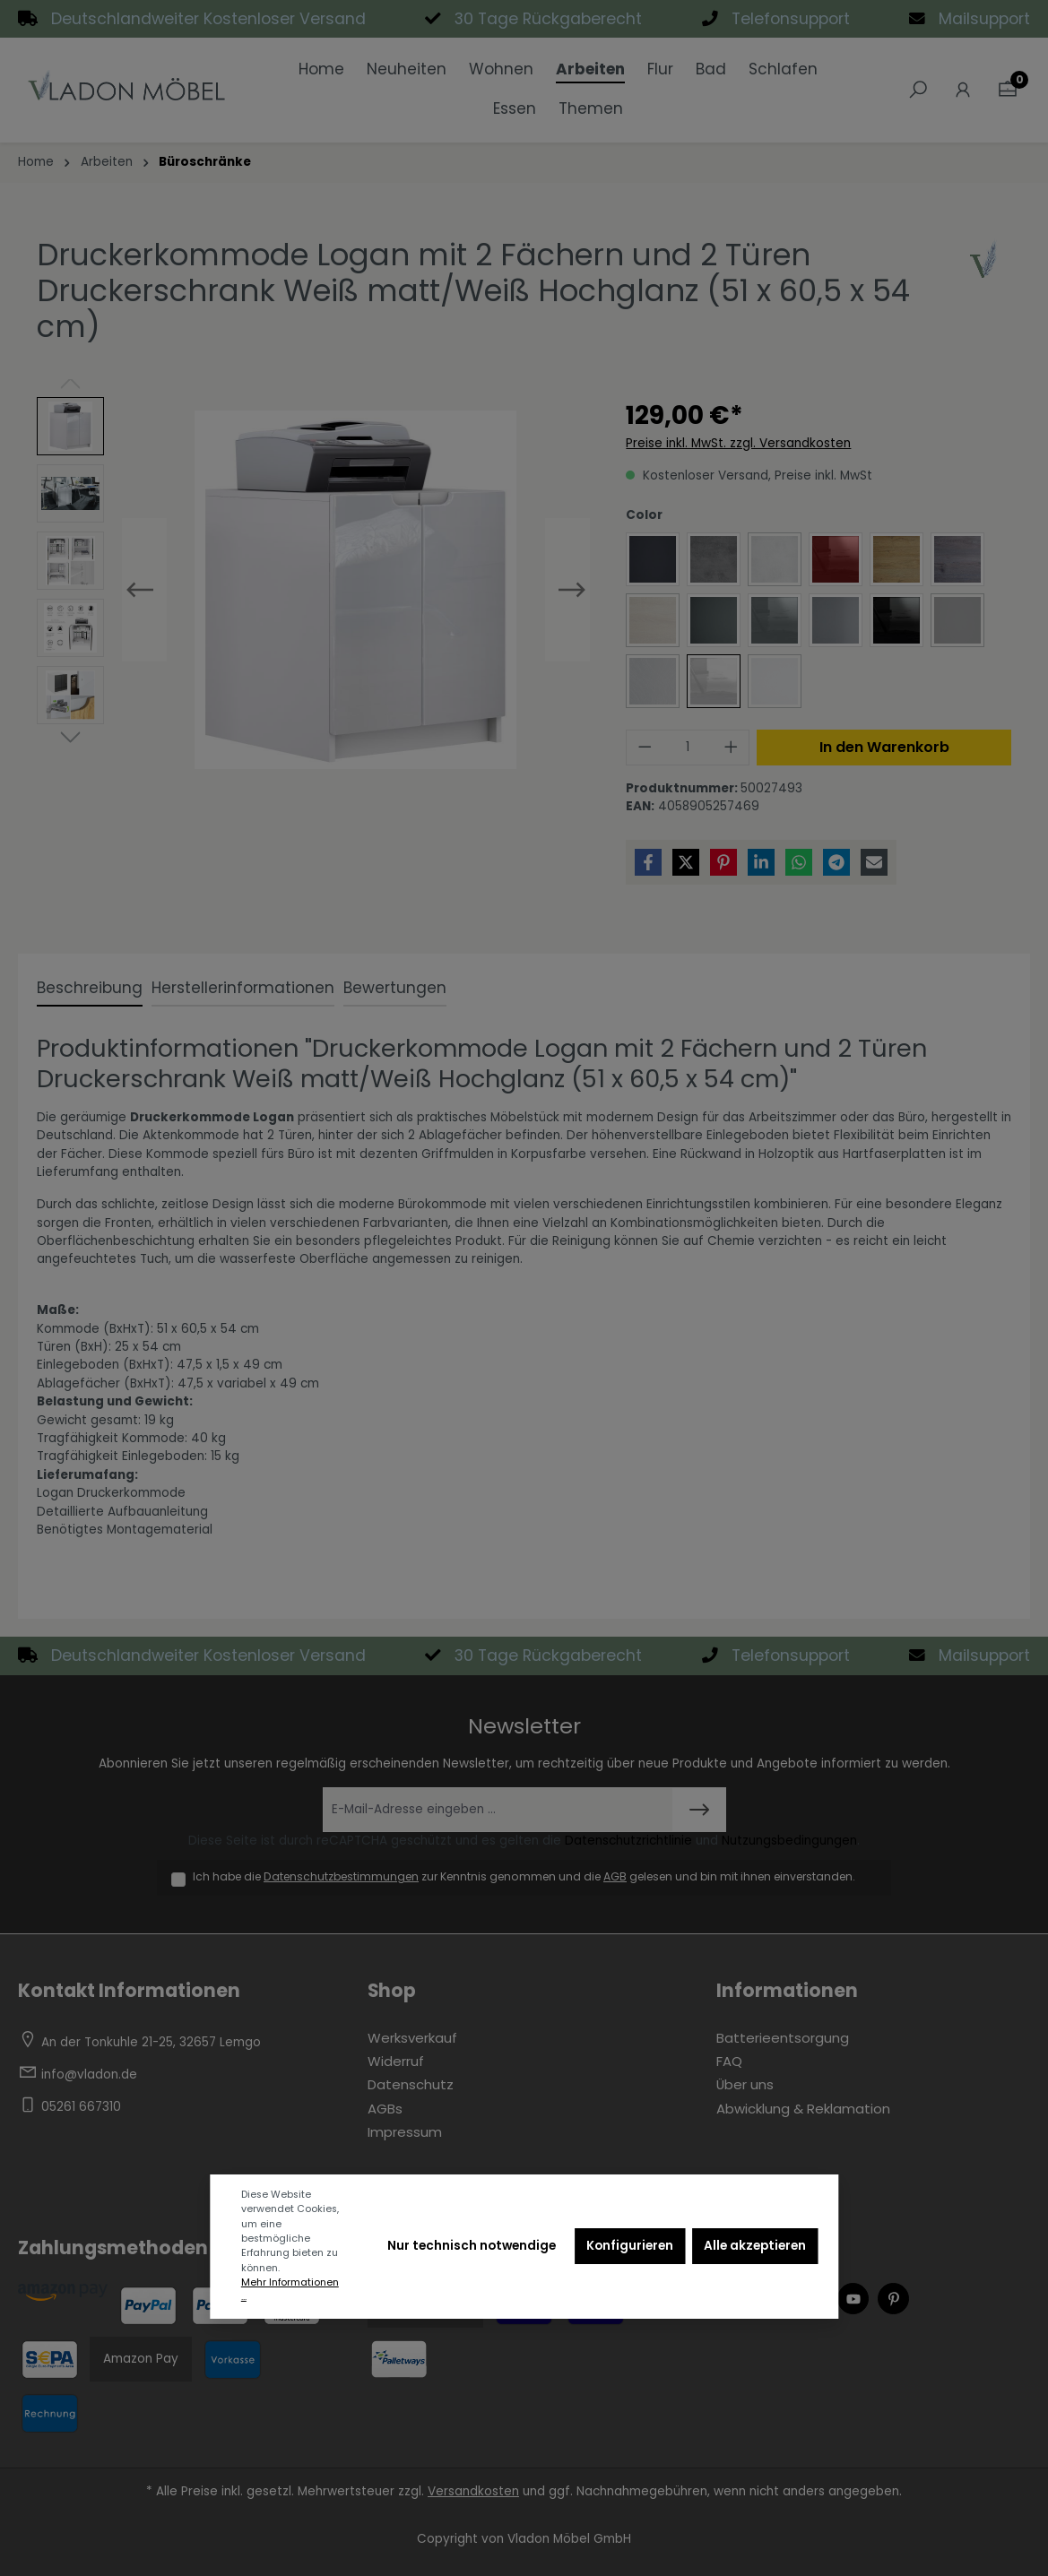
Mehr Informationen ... (290, 2290)
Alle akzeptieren (755, 2245)
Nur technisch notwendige (471, 2245)
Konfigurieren (629, 2245)
